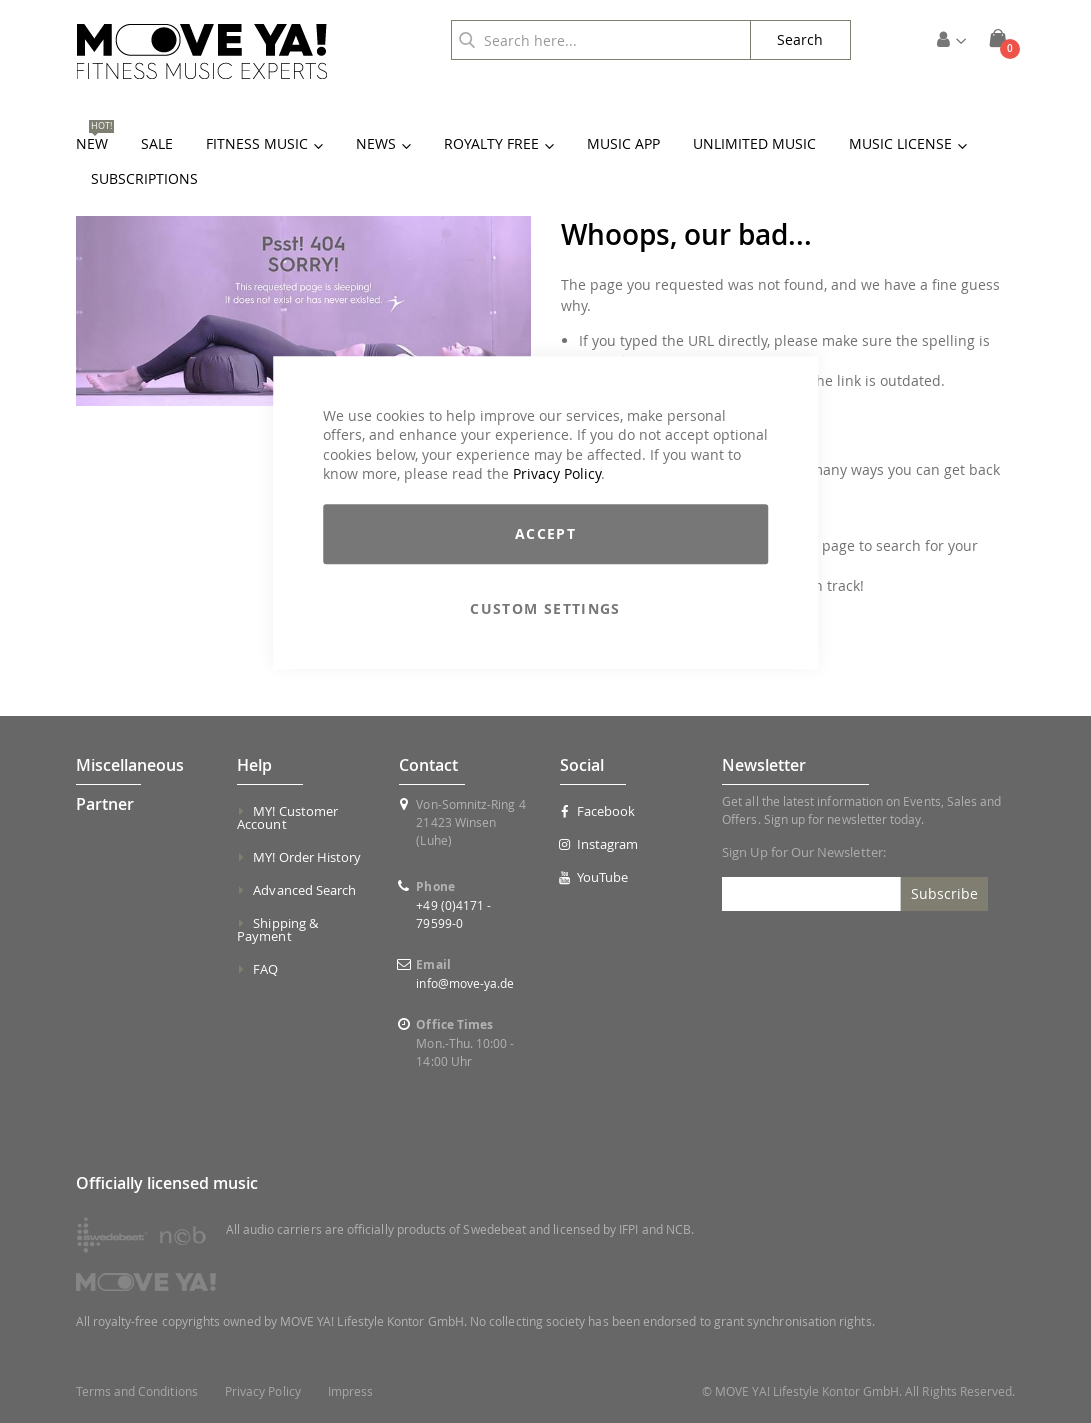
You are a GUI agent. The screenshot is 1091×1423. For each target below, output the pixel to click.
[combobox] (601, 40)
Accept (545, 533)
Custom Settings (545, 608)
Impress (350, 1391)
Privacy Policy (557, 474)
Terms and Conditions (137, 1391)
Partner (105, 804)
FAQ (265, 969)
